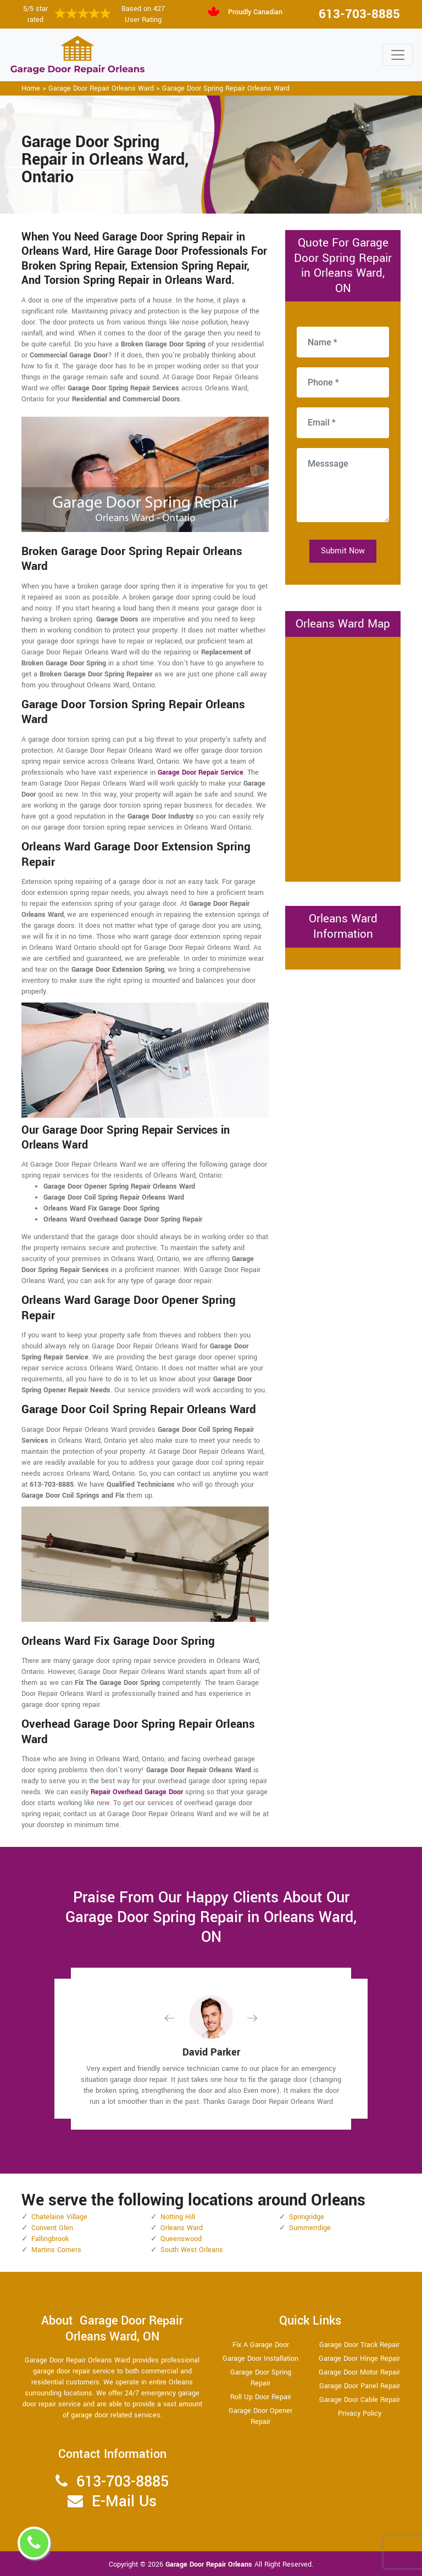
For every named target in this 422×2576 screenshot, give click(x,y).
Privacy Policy (359, 2413)
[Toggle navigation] (397, 55)
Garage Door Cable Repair (359, 2400)
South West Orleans (191, 2250)
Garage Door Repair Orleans (209, 2564)
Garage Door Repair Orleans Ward (101, 88)
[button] (178, 2018)
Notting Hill (177, 2217)
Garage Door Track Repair (359, 2345)
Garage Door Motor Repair (359, 2372)
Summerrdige (310, 2228)
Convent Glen (52, 2228)
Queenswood (181, 2239)
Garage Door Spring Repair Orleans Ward (226, 88)
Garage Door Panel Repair (359, 2386)
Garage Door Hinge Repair (359, 2359)
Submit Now (343, 551)
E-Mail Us (124, 2501)
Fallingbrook (50, 2239)
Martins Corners (56, 2250)
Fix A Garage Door (260, 2345)
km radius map (343, 757)
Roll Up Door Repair (260, 2397)
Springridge (306, 2217)
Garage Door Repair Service (200, 772)
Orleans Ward (181, 2228)
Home (30, 88)
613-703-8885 (359, 14)
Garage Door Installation (260, 2359)
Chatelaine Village (59, 2217)
